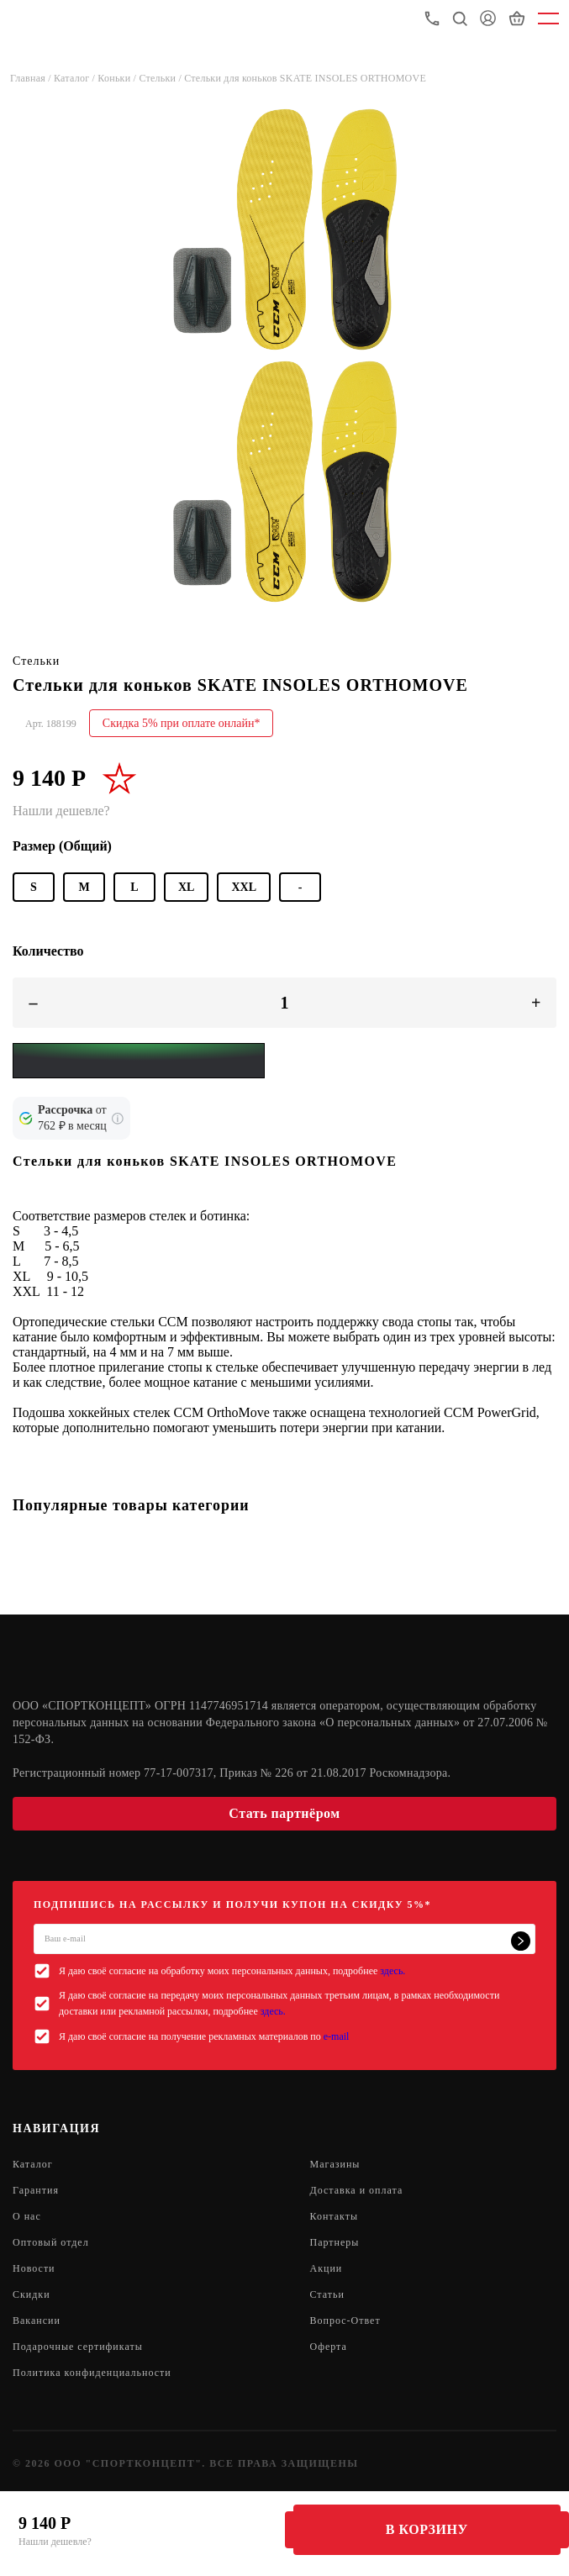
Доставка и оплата (356, 2190)
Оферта (328, 2346)
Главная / (32, 78)
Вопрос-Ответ (345, 2320)
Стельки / (161, 78)
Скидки (31, 2294)
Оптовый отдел (51, 2242)
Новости (34, 2268)
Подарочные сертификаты (78, 2346)
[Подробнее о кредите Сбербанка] (118, 1119)
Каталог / (75, 78)
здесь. (392, 1971)
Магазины (335, 2164)
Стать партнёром (284, 1813)
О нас (27, 2216)
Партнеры (335, 2242)
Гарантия (36, 2190)
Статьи (327, 2294)
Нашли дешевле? (55, 2541)
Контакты (334, 2216)
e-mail (337, 2036)
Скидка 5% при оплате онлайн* (182, 723)
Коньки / (118, 78)
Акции (326, 2268)
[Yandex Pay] (139, 1060)
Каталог (33, 2164)
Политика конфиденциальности (92, 2372)
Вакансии (37, 2320)
